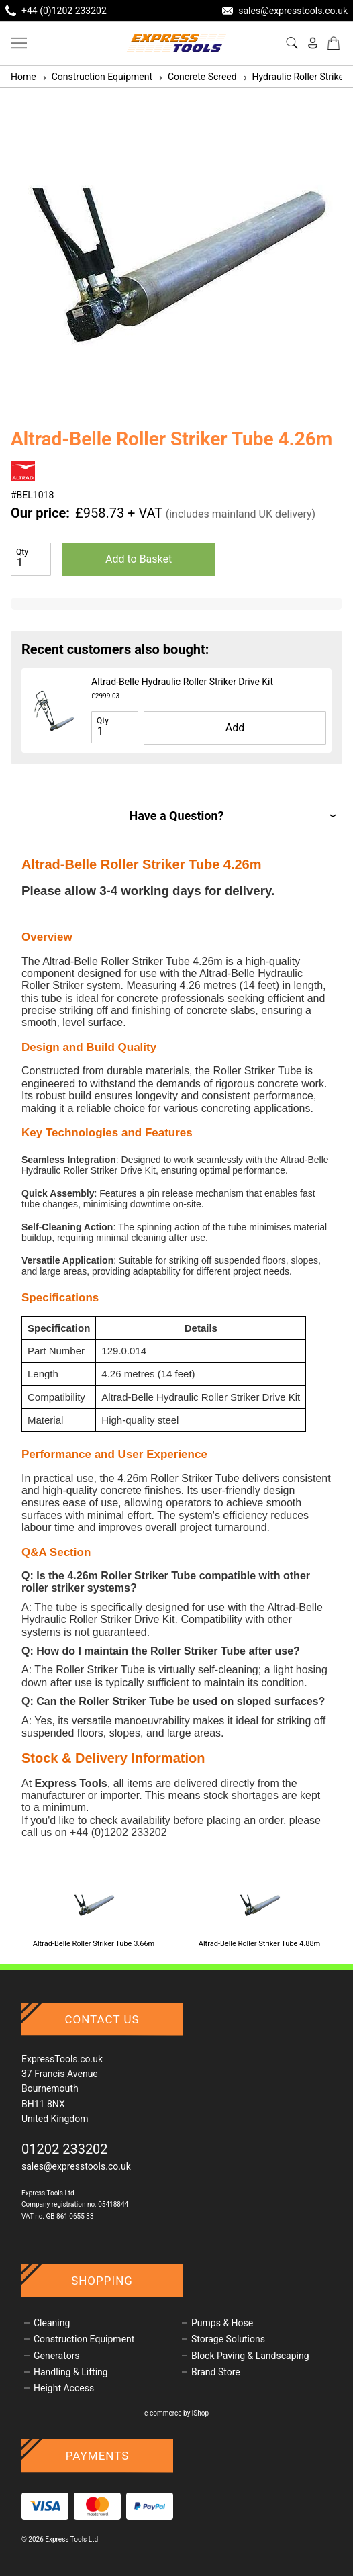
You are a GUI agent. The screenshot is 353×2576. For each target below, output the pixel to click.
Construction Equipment (97, 76)
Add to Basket (138, 559)
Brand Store (215, 2371)
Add (234, 727)
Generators (57, 2355)
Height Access (64, 2388)
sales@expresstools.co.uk (76, 2166)
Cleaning (52, 2322)
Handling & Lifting (71, 2371)
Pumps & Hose (222, 2322)
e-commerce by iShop (176, 2413)
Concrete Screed (197, 76)
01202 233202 (64, 2149)
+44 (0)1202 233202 (118, 1832)
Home (23, 76)
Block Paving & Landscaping (250, 2355)
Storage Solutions (228, 2339)
